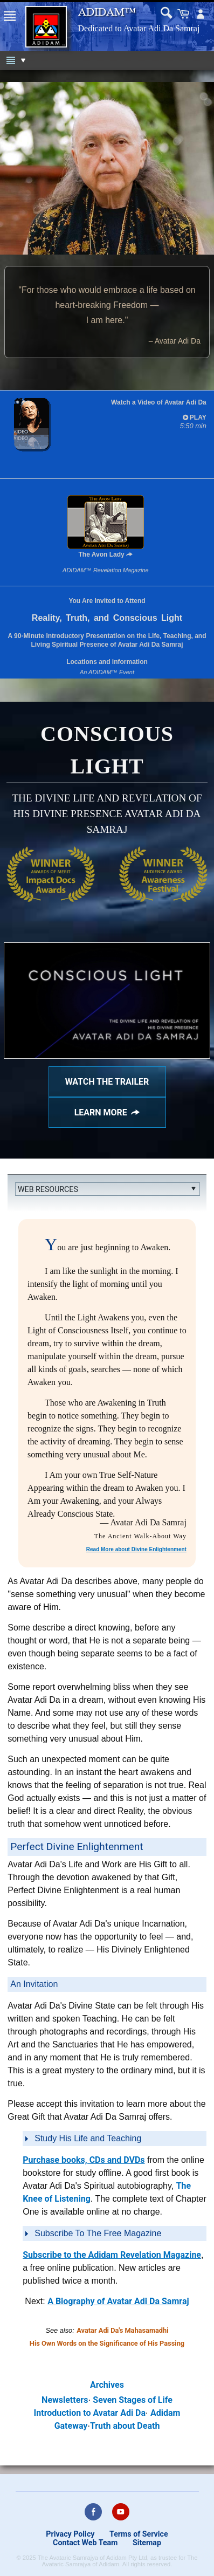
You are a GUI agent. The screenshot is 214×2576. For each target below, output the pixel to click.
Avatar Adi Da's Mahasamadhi (122, 2330)
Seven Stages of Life (132, 2400)
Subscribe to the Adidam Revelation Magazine (112, 2255)
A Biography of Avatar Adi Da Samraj (118, 2301)
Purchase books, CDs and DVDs (83, 2160)
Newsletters (65, 2400)
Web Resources (48, 1189)
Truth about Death (125, 2426)
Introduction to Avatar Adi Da (90, 2413)
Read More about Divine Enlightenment (136, 1549)
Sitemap (147, 2542)
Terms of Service (138, 2534)
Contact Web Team (85, 2542)
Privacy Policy (70, 2534)
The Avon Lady (105, 526)
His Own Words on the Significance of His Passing (107, 2343)
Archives (107, 2385)
